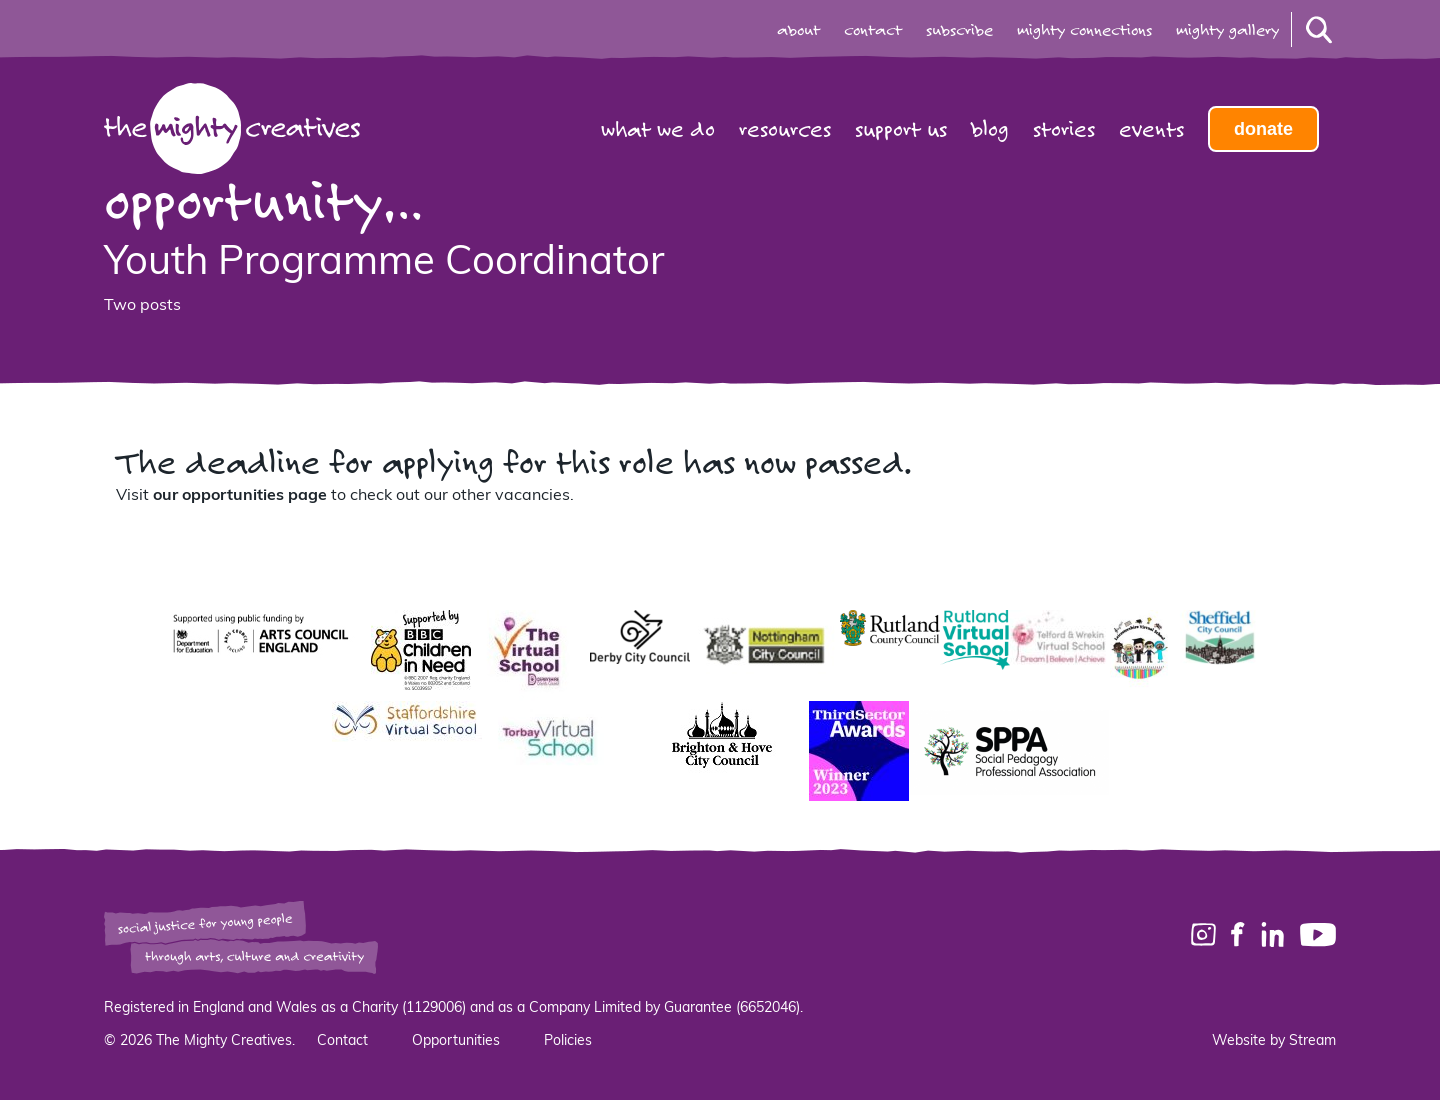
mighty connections (1084, 30)
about (798, 30)
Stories (1064, 129)
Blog (990, 129)
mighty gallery (1227, 30)
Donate (1263, 129)
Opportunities (456, 1041)
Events (1151, 129)
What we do (658, 129)
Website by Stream (1274, 1041)
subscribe (959, 30)
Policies (568, 1041)
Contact (342, 1041)
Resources (785, 129)
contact (873, 30)
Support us (901, 129)
